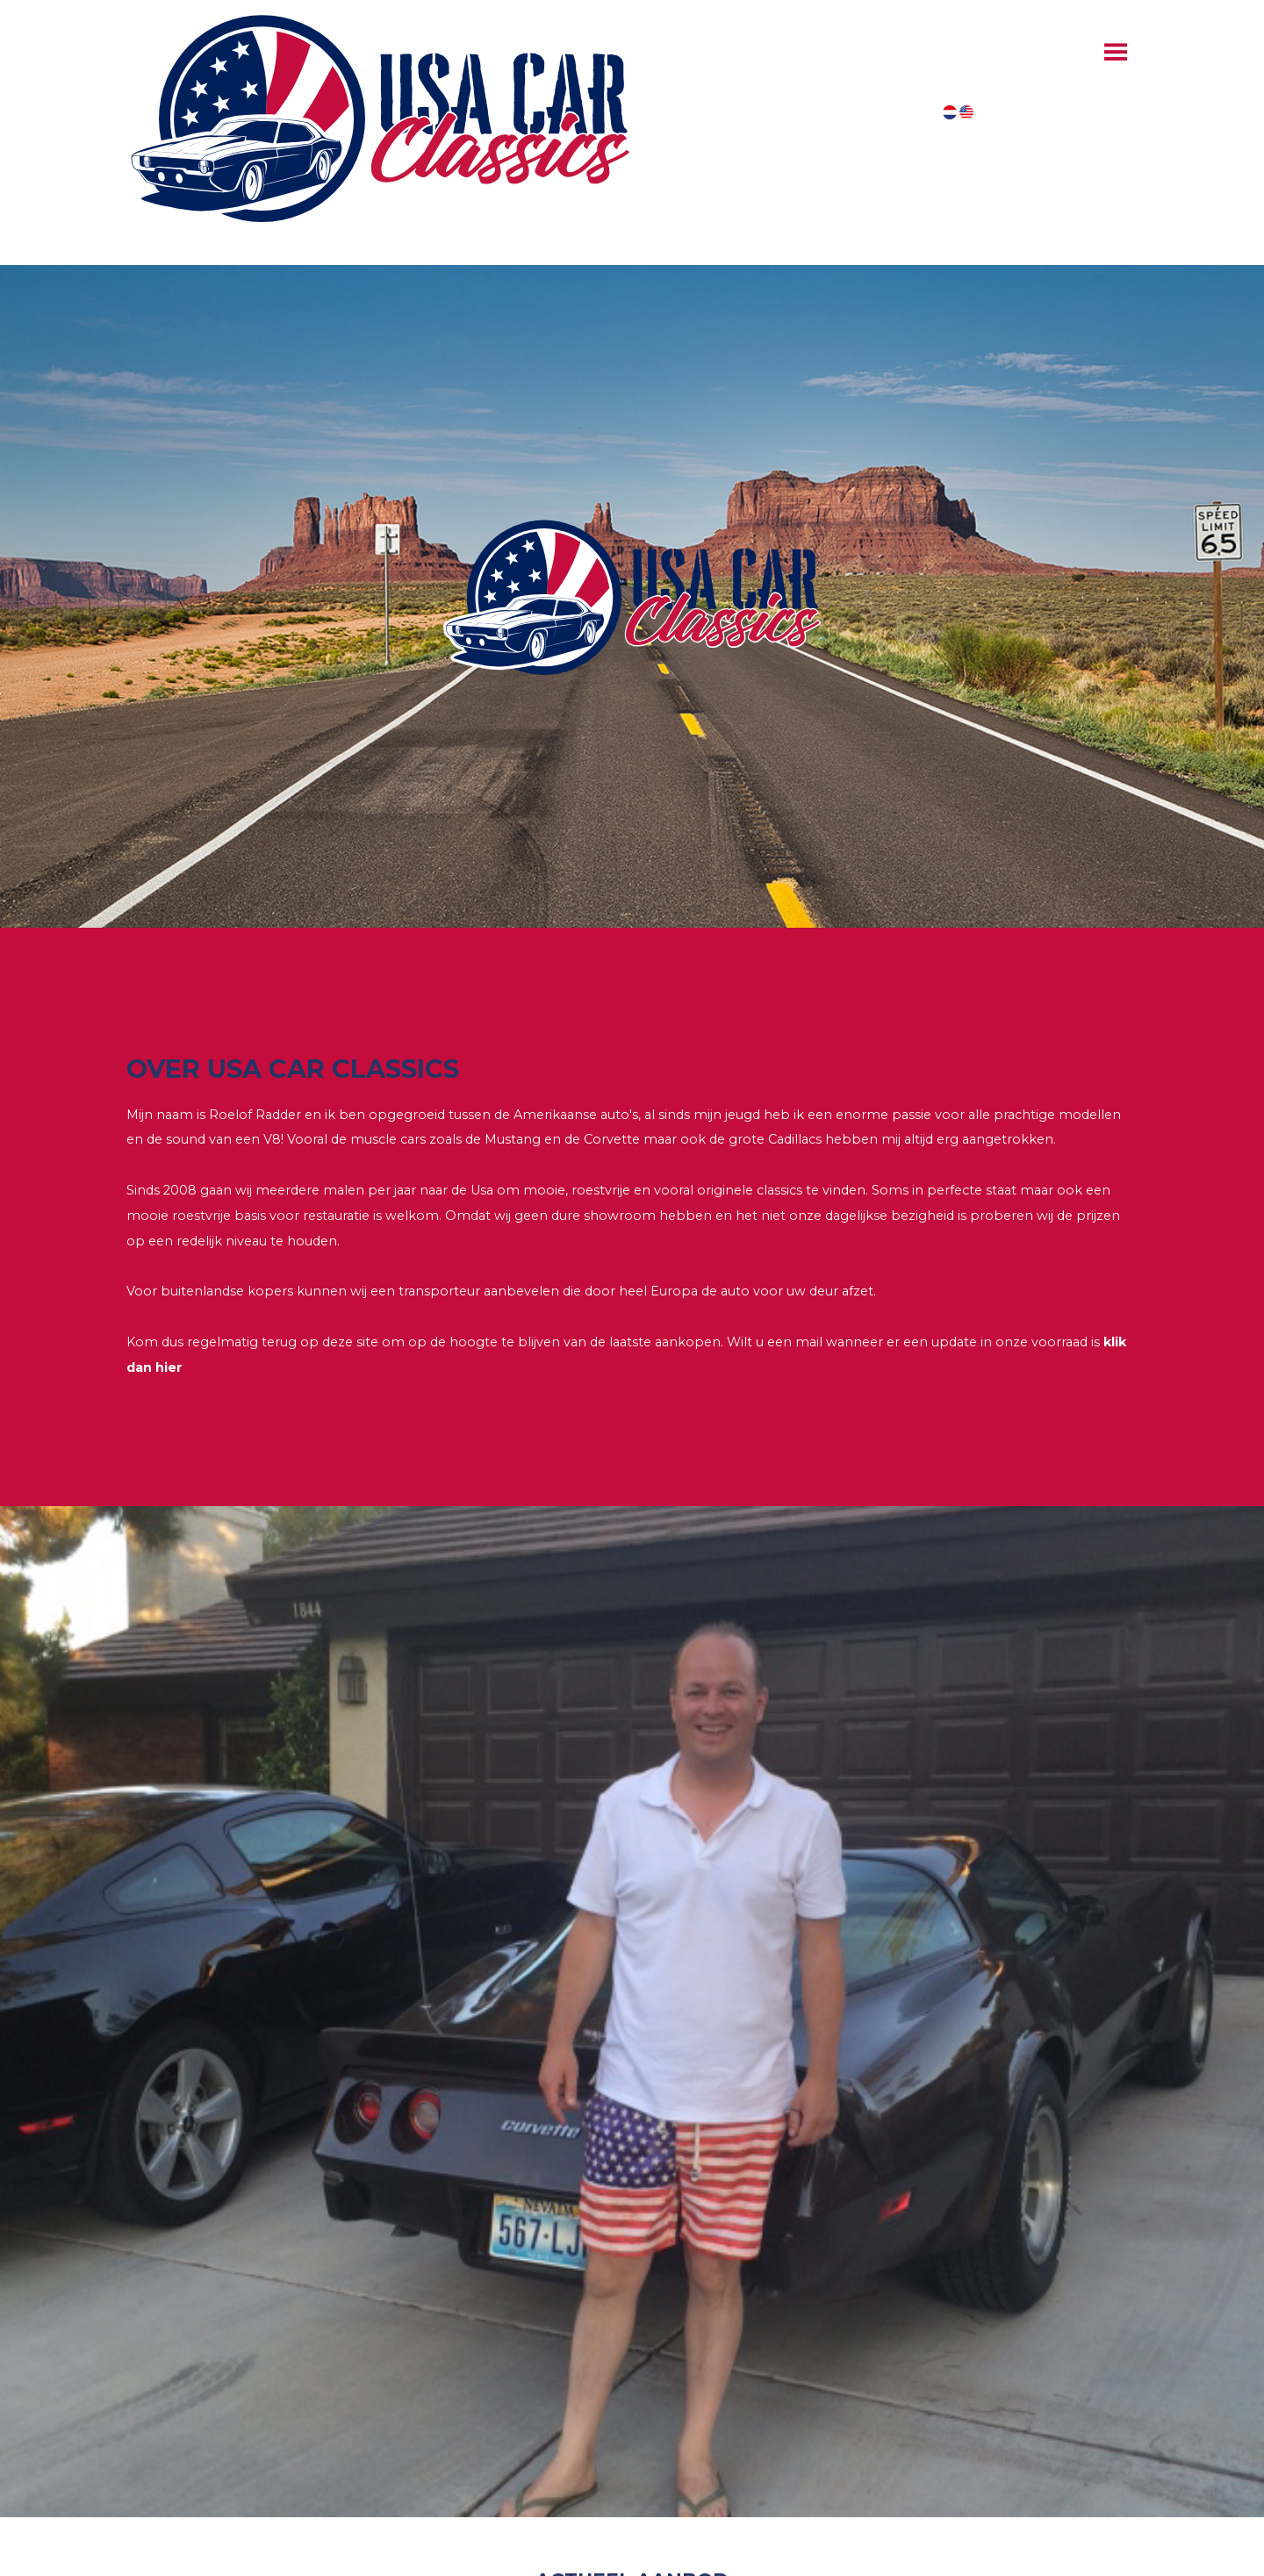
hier (169, 1367)
